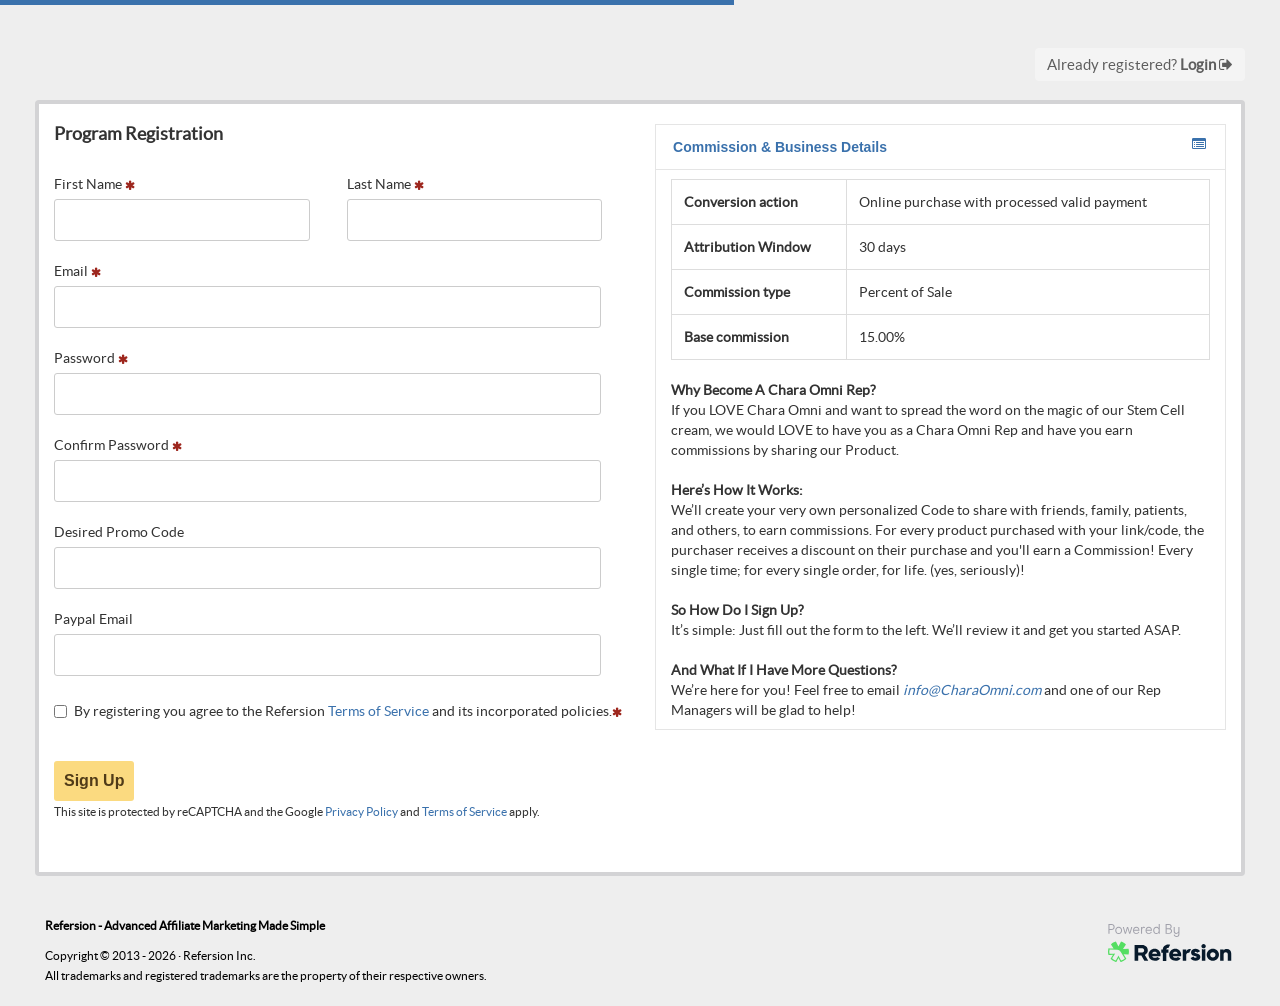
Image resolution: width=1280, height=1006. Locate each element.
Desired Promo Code (119, 532)
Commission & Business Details (939, 146)
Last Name (385, 184)
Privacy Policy (361, 811)
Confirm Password (118, 445)
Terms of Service (378, 711)
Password (91, 358)
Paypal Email (93, 619)
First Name (94, 184)
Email (77, 271)
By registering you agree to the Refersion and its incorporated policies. (338, 711)
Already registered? (1140, 64)
